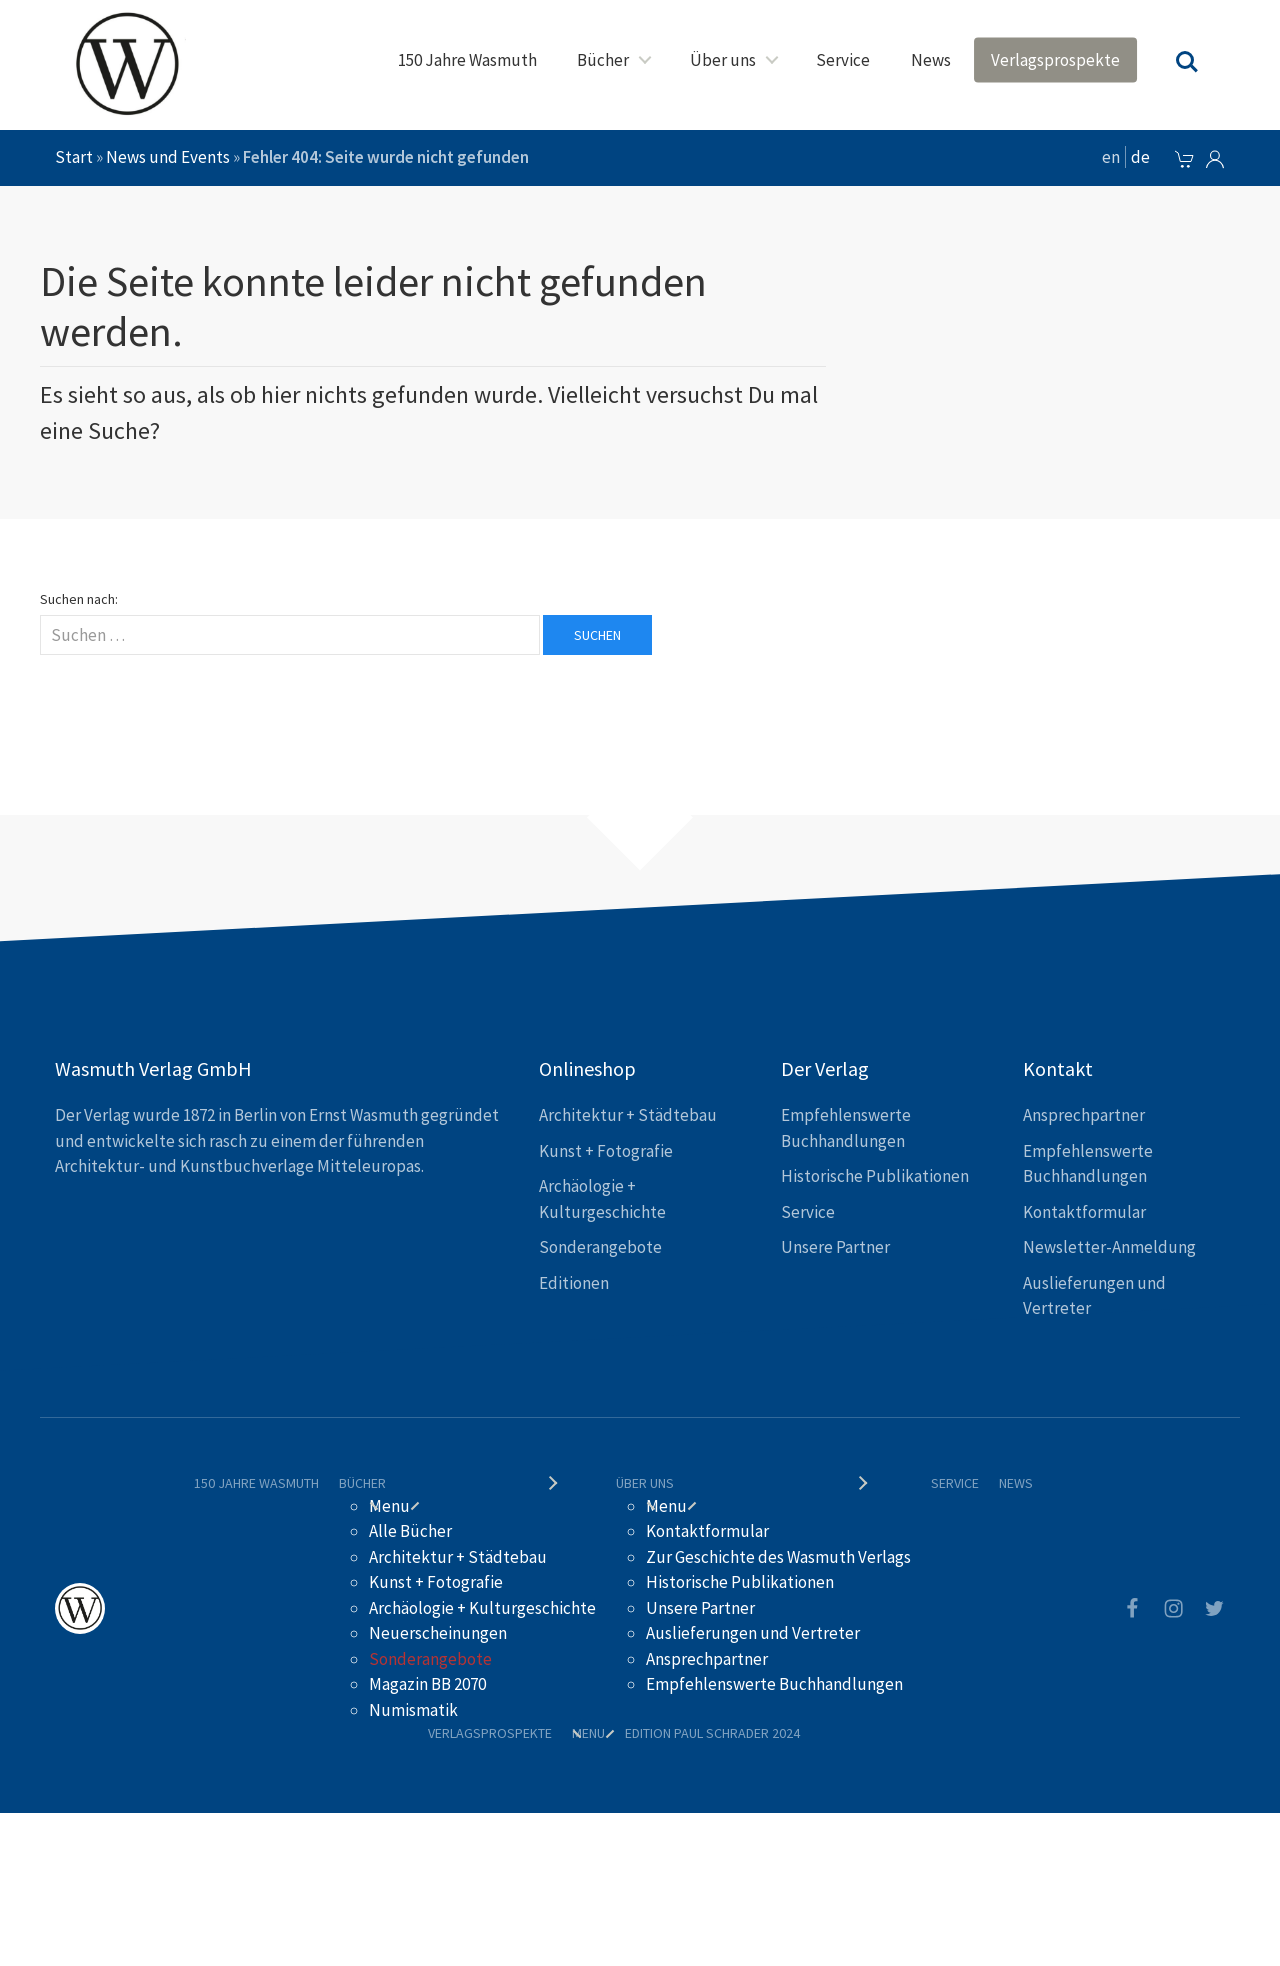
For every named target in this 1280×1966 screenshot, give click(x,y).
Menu (389, 1506)
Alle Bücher (410, 1531)
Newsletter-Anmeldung (1109, 1247)
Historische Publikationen (875, 1176)
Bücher (603, 60)
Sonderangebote (600, 1247)
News (931, 60)
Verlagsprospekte (1055, 60)
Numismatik (413, 1710)
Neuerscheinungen (438, 1633)
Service (843, 60)
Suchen (597, 635)
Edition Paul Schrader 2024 (712, 1733)
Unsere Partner (835, 1247)
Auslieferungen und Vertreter (753, 1633)
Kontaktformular (1084, 1212)
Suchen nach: (79, 599)
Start (74, 157)
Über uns (723, 60)
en (1111, 157)
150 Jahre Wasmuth (467, 60)
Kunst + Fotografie (606, 1151)
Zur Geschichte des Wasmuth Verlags (778, 1557)
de (1140, 157)
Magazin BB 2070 (427, 1684)
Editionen (574, 1283)
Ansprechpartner (1084, 1115)
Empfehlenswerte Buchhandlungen (774, 1684)
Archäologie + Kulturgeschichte (482, 1608)
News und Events (168, 157)
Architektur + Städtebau (628, 1115)
